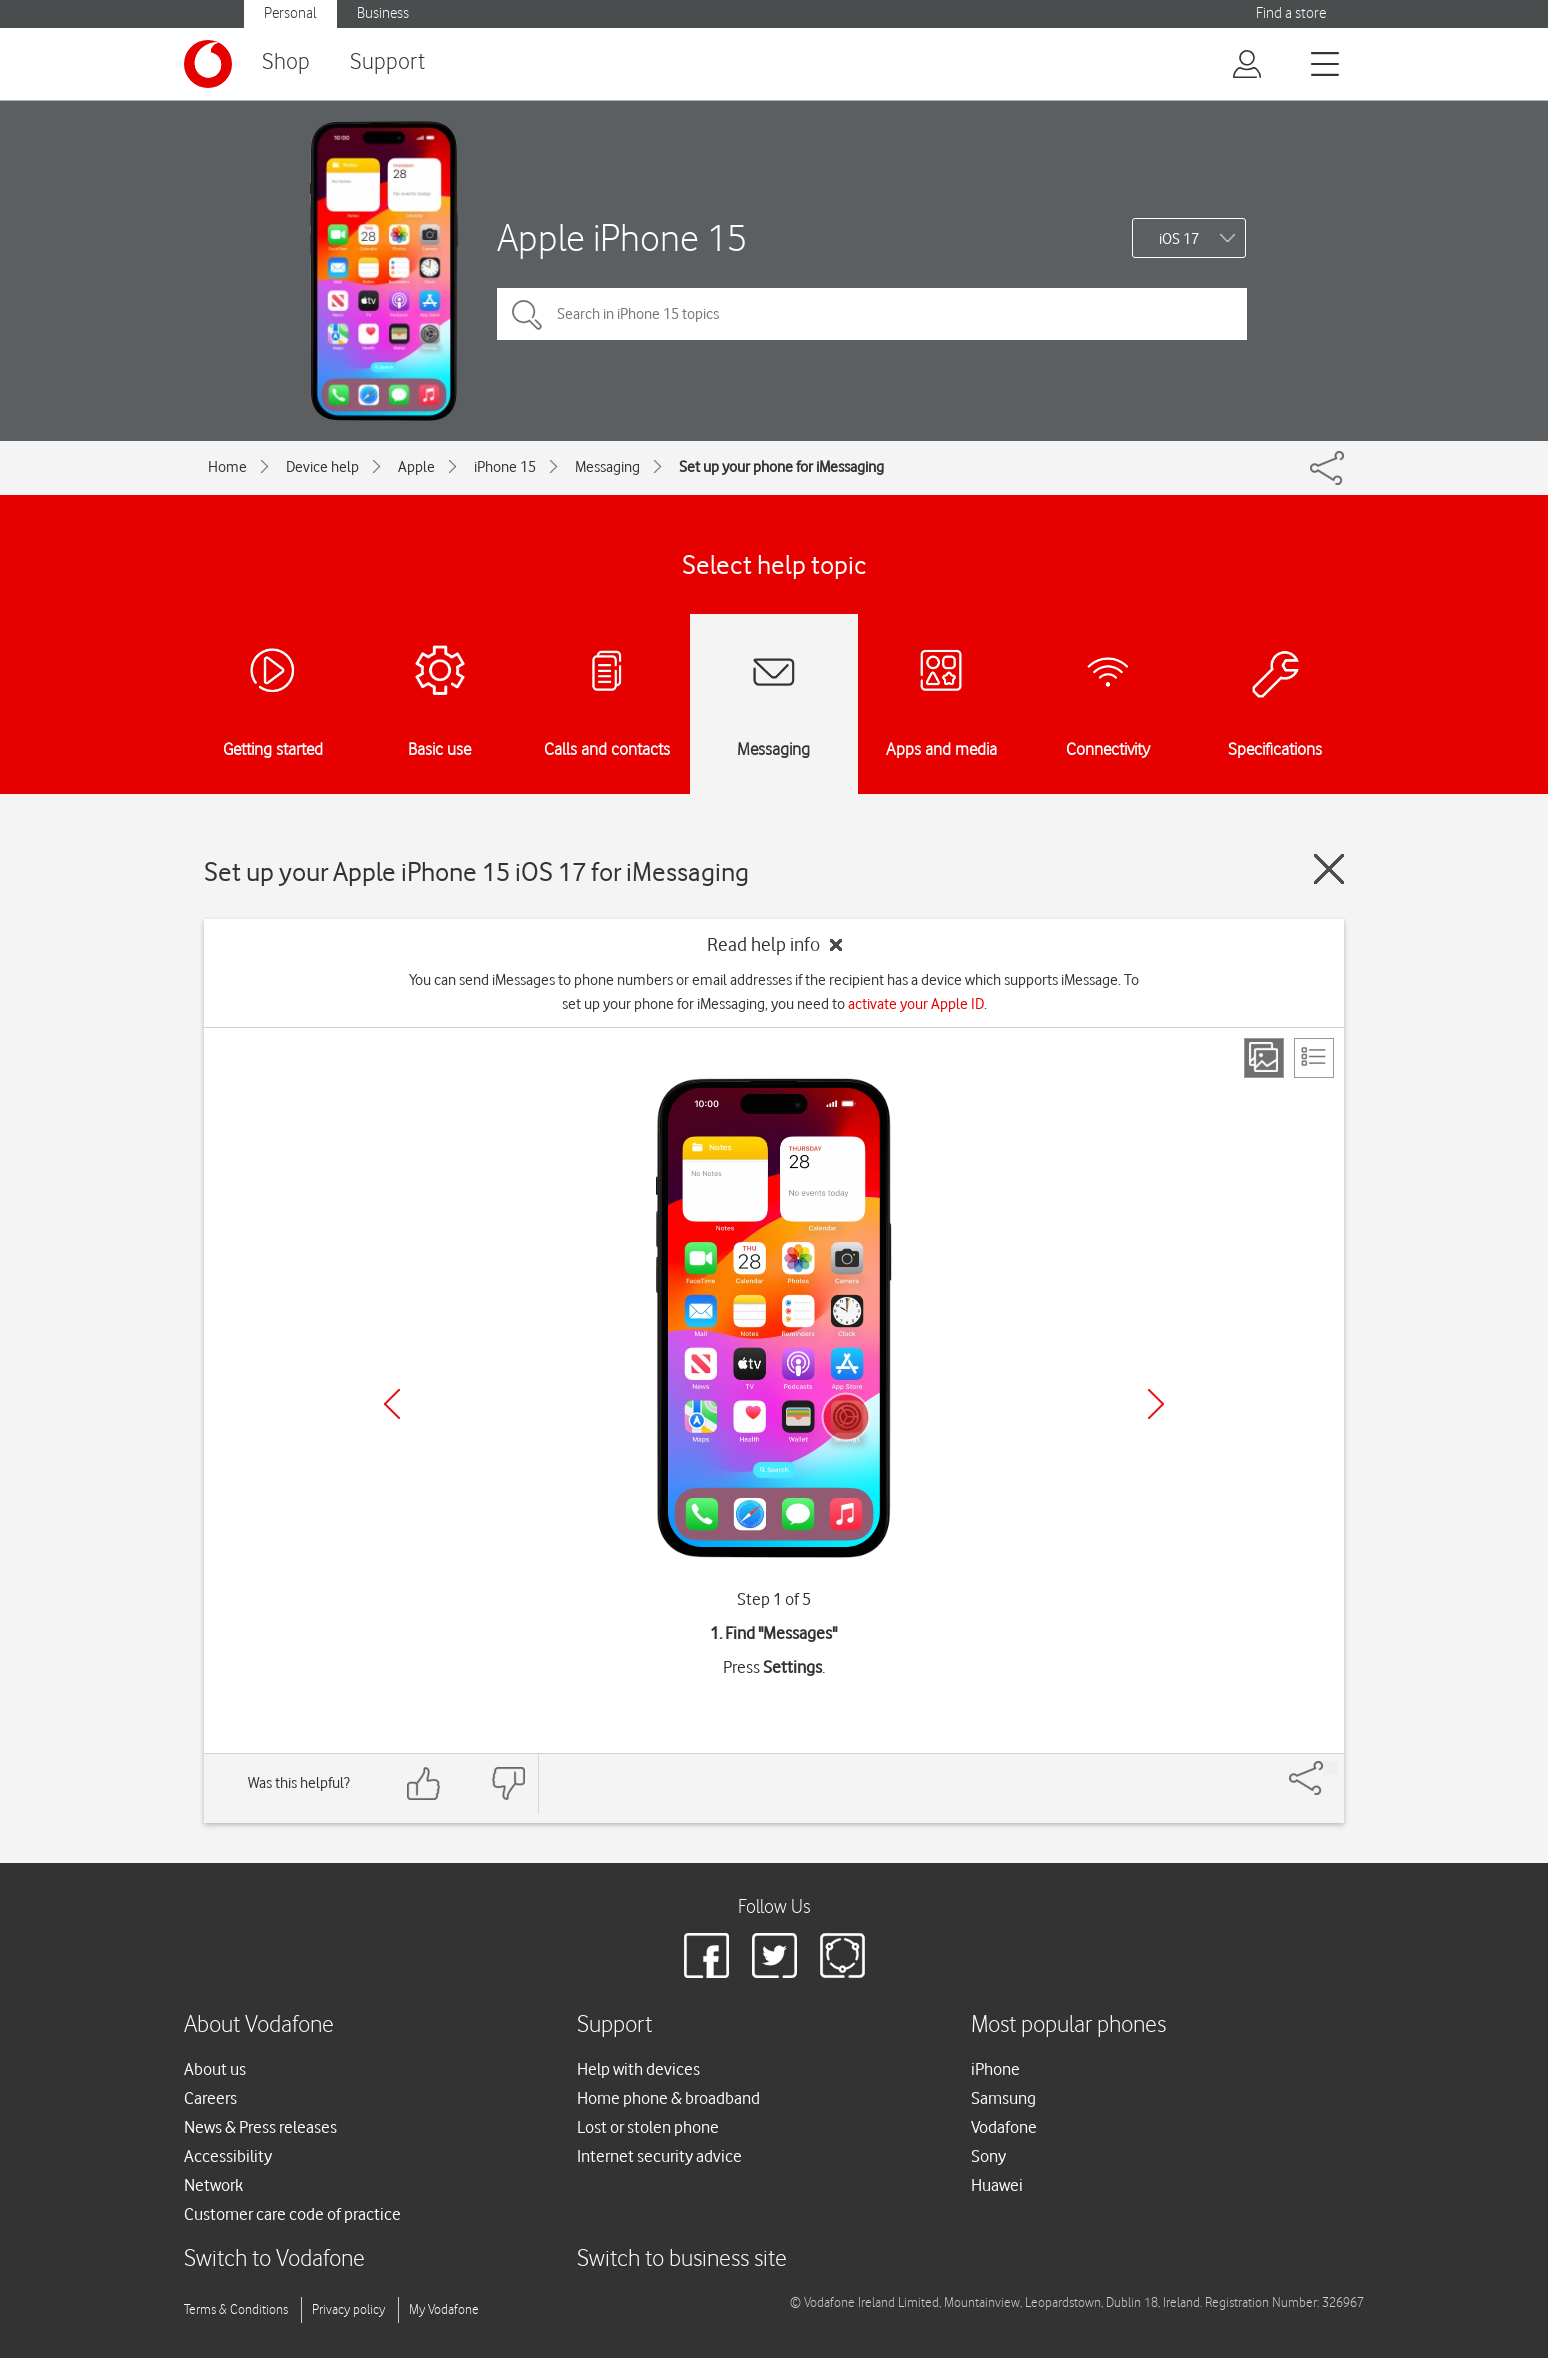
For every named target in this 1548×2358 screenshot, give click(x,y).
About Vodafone (259, 2025)
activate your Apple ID (916, 1004)
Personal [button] (290, 13)
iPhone (995, 2069)
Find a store (1291, 13)
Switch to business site (682, 2259)
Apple (416, 467)
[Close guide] (1329, 869)
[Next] (1156, 1404)
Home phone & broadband (668, 2098)
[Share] (1330, 1768)
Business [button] (383, 13)
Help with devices (638, 2069)
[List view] (1314, 1058)
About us (215, 2069)
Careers (210, 2098)
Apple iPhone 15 (622, 237)
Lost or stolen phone (648, 2127)
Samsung (1003, 2098)
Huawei (997, 2185)
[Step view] (1264, 1058)
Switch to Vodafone (274, 2259)
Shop (286, 62)
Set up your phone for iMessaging (781, 467)
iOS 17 (1179, 239)
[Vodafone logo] (208, 64)
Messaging (607, 467)
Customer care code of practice (292, 2214)
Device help (322, 467)
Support (387, 62)
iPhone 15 (505, 467)
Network (213, 2185)
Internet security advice (659, 2156)
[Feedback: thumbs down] (508, 1783)
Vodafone (1004, 2127)
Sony (988, 2156)
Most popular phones (1068, 2025)
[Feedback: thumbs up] (424, 1783)
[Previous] (392, 1404)
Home (227, 467)
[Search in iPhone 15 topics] (872, 314)
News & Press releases (260, 2127)
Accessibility (228, 2156)
